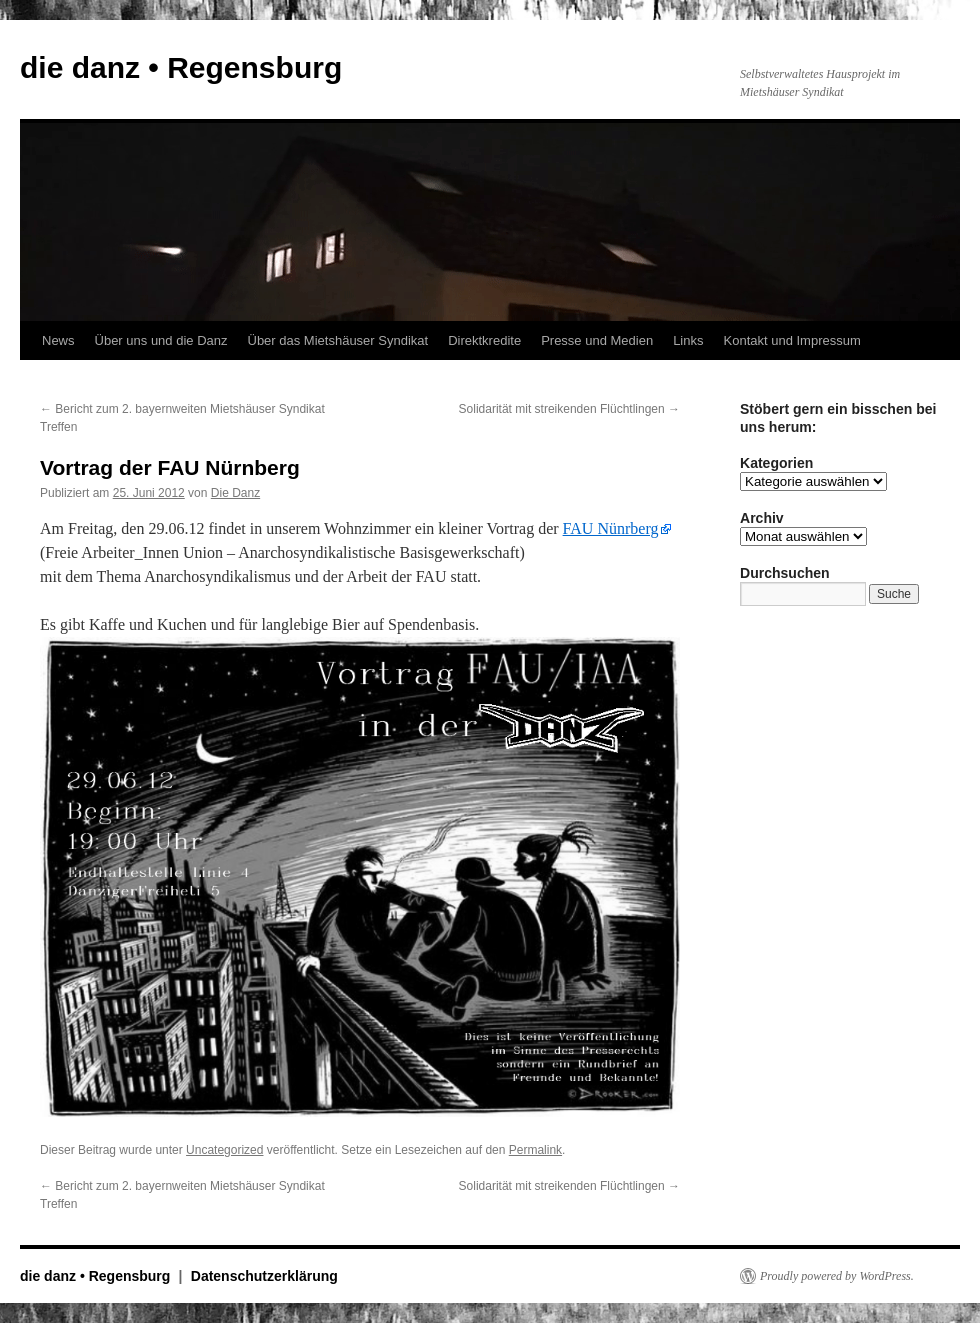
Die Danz (235, 493)
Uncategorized (224, 1150)
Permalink (535, 1150)
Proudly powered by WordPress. (837, 1276)
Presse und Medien (597, 340)
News (58, 340)
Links (688, 340)
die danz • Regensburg (181, 67)
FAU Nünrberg (611, 528)
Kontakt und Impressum (792, 340)
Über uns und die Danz (161, 340)
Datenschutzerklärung (264, 1276)
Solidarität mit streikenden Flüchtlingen (569, 409)
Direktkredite (484, 340)
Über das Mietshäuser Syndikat (338, 340)
